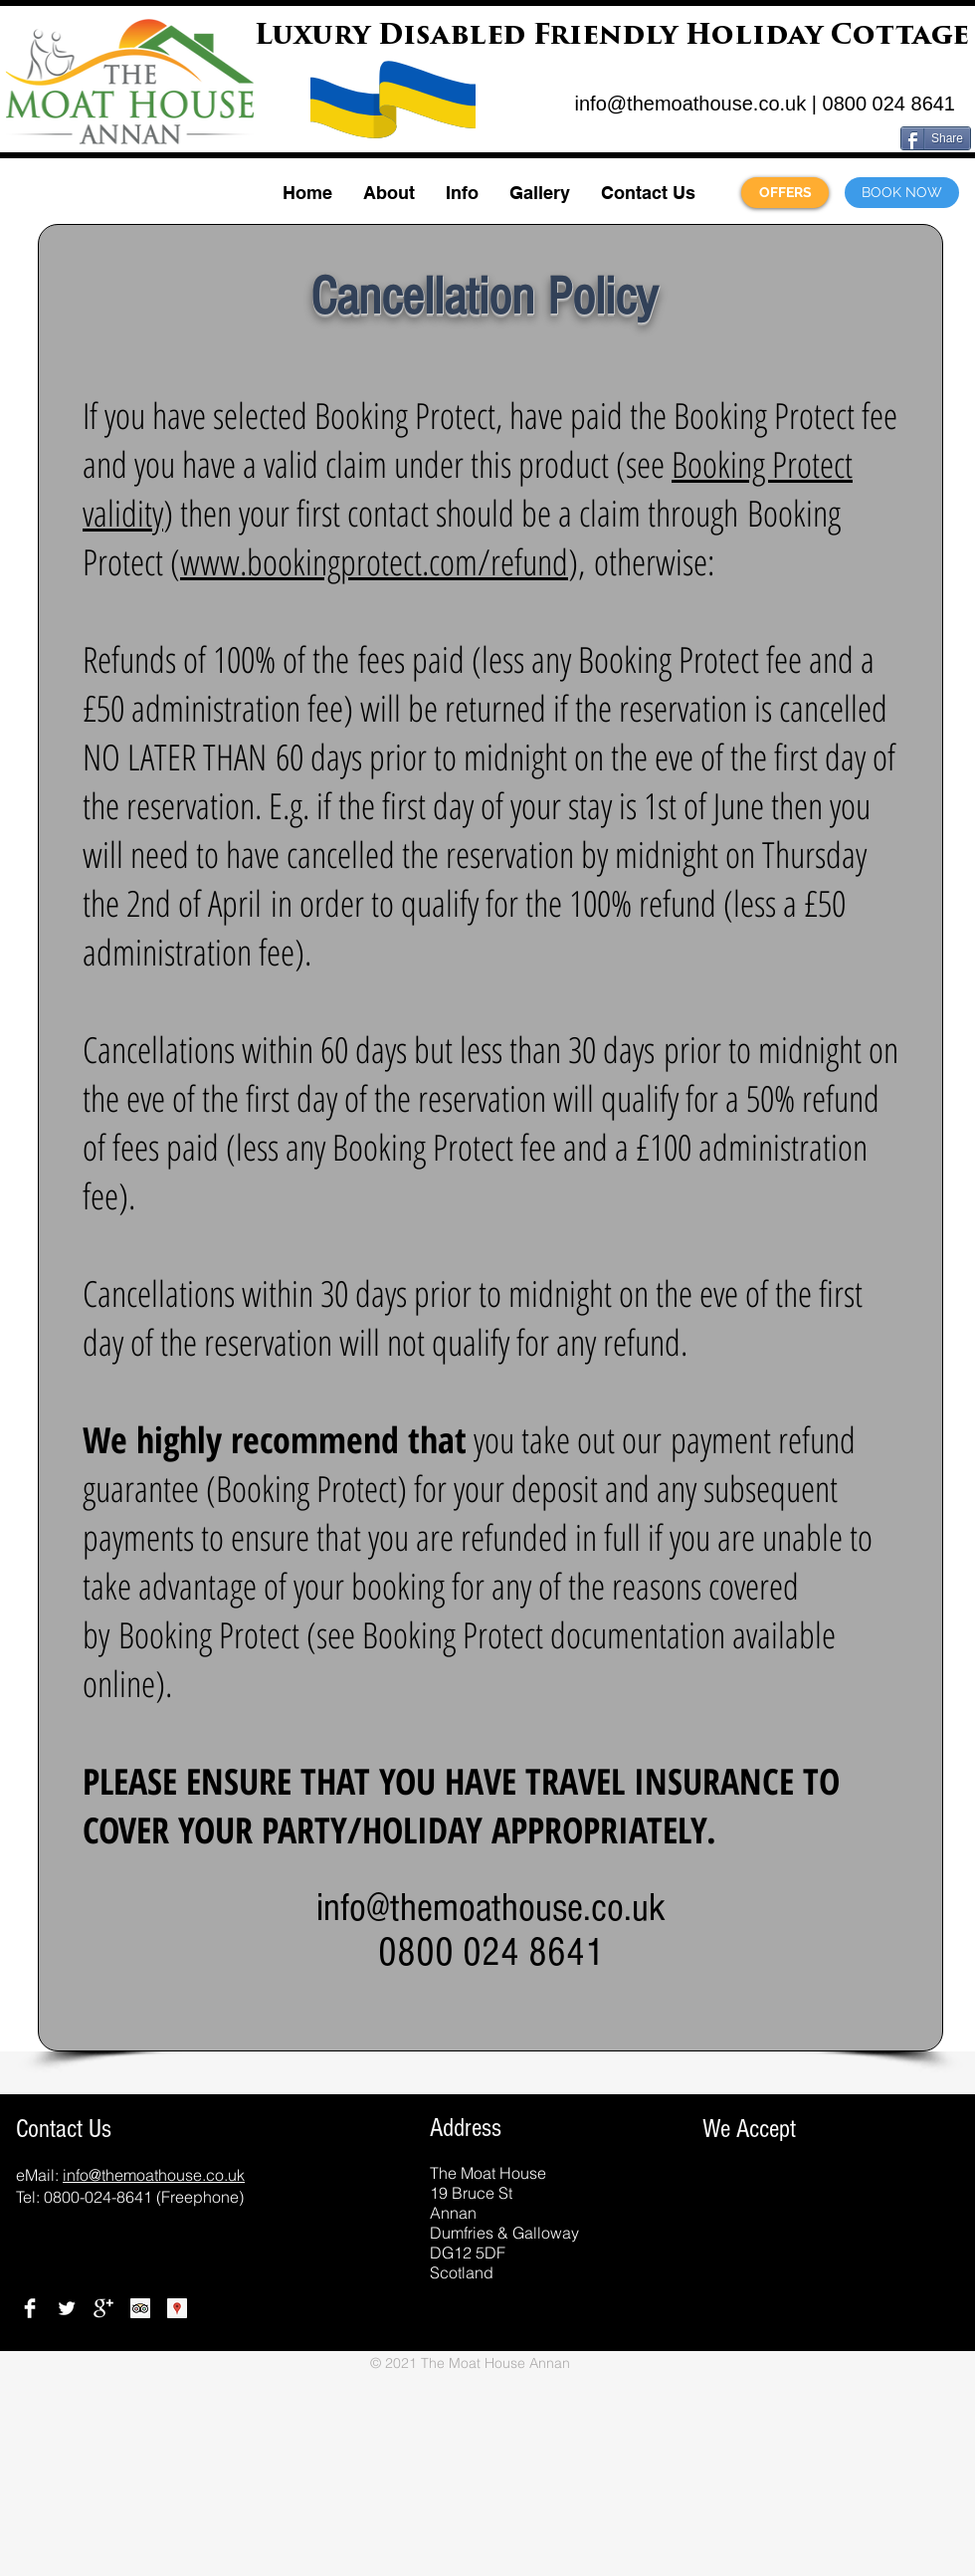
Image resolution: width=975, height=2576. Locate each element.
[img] (662, 2256)
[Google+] (103, 2308)
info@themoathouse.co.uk (691, 103)
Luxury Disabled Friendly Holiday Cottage (612, 37)
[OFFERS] (785, 192)
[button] (388, 192)
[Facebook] (30, 2308)
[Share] (935, 138)
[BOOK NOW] (902, 192)
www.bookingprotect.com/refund (374, 561)
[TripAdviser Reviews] (140, 2308)
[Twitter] (67, 2308)
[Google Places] (177, 2308)
